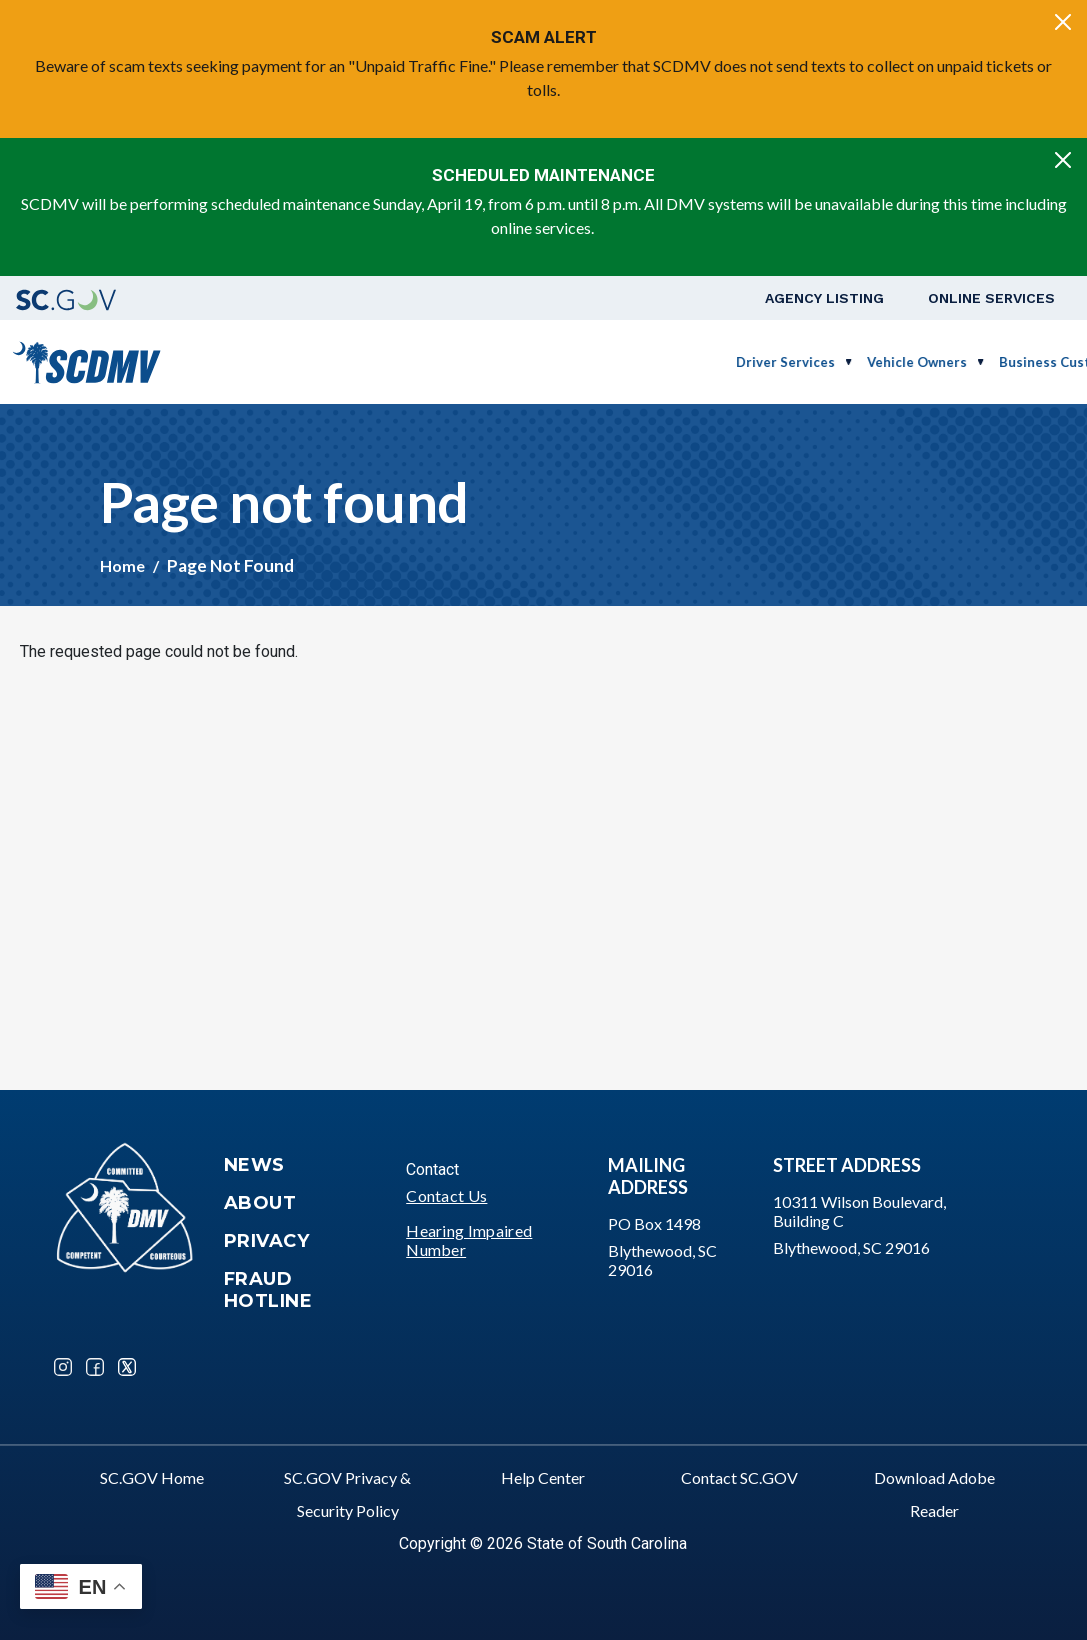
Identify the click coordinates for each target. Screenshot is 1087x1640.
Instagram (63, 1367)
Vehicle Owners (579, 362)
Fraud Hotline (268, 1290)
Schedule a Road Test (902, 362)
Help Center (543, 1477)
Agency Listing (824, 298)
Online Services (991, 298)
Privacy (267, 1241)
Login (1023, 362)
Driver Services (447, 362)
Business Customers (726, 362)
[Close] (1063, 22)
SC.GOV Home (152, 1477)
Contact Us (446, 1195)
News (254, 1165)
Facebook (95, 1367)
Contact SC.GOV (739, 1477)
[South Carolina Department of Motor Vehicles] (86, 359)
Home (122, 565)
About (260, 1203)
